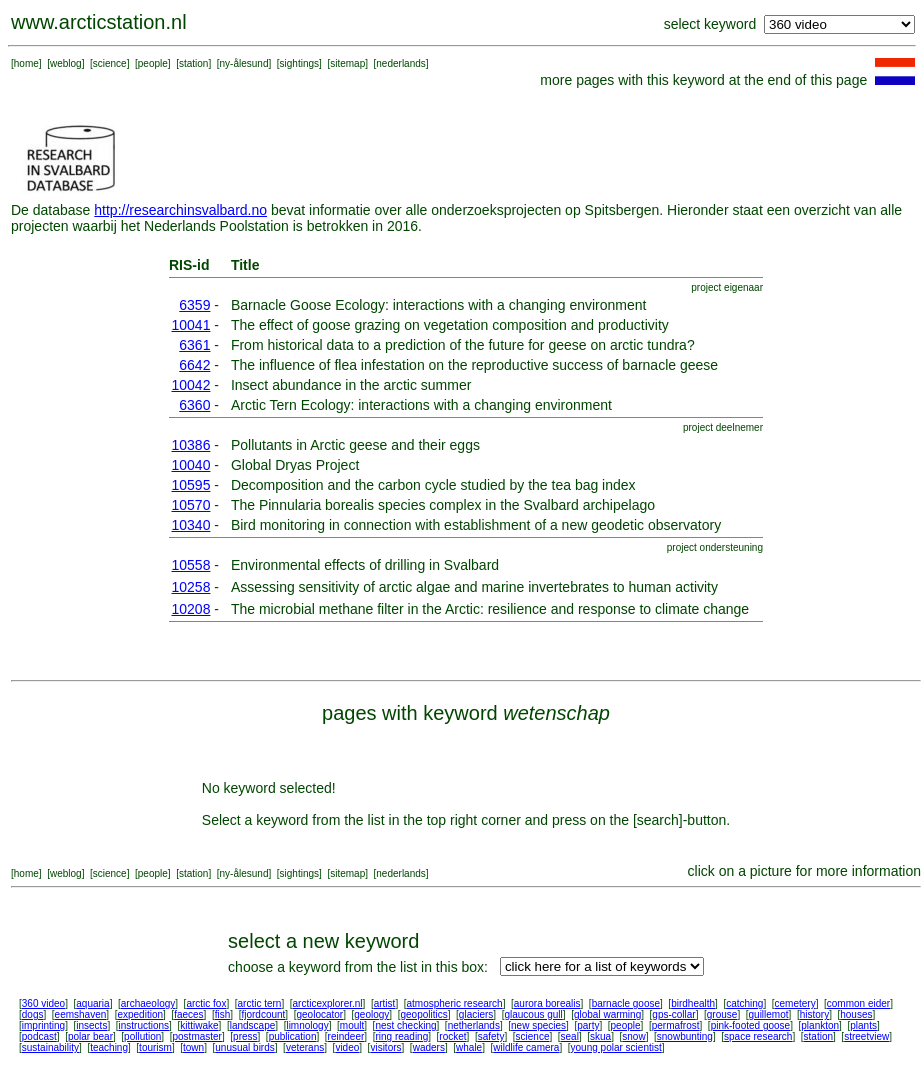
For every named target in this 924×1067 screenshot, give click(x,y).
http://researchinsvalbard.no (180, 210)
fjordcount (263, 1014)
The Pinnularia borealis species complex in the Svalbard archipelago (443, 505)
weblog (66, 63)
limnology (307, 1025)
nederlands (400, 63)
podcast (39, 1036)
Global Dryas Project (295, 465)
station (193, 63)
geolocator (319, 1014)
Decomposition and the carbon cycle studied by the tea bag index (433, 485)
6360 (194, 405)
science (110, 63)
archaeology (148, 1003)
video (347, 1047)
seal (570, 1036)
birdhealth (693, 1003)
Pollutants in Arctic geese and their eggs (355, 445)
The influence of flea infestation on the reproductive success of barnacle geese (474, 365)
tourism (155, 1047)
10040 (191, 465)
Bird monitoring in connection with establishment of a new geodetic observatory (476, 525)
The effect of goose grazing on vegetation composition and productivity (450, 325)
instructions (144, 1025)
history (814, 1014)
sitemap (347, 63)
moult (352, 1025)
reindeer (346, 1036)
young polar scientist (616, 1047)
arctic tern (260, 1003)
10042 (191, 385)
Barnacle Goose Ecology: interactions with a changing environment (439, 305)
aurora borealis (547, 1003)
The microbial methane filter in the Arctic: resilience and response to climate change (490, 609)
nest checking (405, 1025)
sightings (299, 63)
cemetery (795, 1003)
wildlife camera (526, 1047)
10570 (191, 505)
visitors (385, 1047)
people (153, 63)
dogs (33, 1014)
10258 (191, 587)
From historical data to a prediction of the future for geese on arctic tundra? (463, 345)
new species (538, 1025)
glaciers (476, 1014)
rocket (452, 1036)
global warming (607, 1014)
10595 (191, 485)
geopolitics (423, 1014)
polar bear (90, 1036)
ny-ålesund (244, 63)
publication (293, 1036)
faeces (188, 1014)
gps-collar (673, 1014)
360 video (43, 1003)
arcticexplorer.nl (328, 1003)
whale (469, 1047)
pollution (142, 1036)
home (26, 63)
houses (856, 1014)
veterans (305, 1047)
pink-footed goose (751, 1025)
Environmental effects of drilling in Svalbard (365, 565)
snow (633, 1036)
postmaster (196, 1036)
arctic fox (206, 1003)
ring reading (401, 1036)
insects (91, 1025)
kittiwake (199, 1025)
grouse (722, 1014)
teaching (109, 1047)
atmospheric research (455, 1003)
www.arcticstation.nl (99, 22)
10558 (191, 565)
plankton (820, 1025)
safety (491, 1036)
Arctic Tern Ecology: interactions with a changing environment (421, 405)
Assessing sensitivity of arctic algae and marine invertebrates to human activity (474, 587)
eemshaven (81, 1014)
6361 (194, 345)
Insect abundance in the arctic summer (351, 385)
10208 (191, 609)
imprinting (43, 1025)
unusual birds (244, 1047)
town (193, 1047)
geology (371, 1014)
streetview (866, 1036)
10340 (191, 525)
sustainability (50, 1047)
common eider (858, 1003)
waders (429, 1047)
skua (600, 1036)
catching (744, 1003)
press (245, 1036)
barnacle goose (626, 1003)
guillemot (769, 1014)
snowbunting (685, 1036)
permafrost (676, 1025)
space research (758, 1036)
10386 (191, 445)
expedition (140, 1014)
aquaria (92, 1003)
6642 (194, 365)
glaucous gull (533, 1014)
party (588, 1025)
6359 (194, 305)
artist (385, 1003)
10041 (191, 325)
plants (863, 1025)
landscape (253, 1025)
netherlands (474, 1025)
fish (223, 1014)
